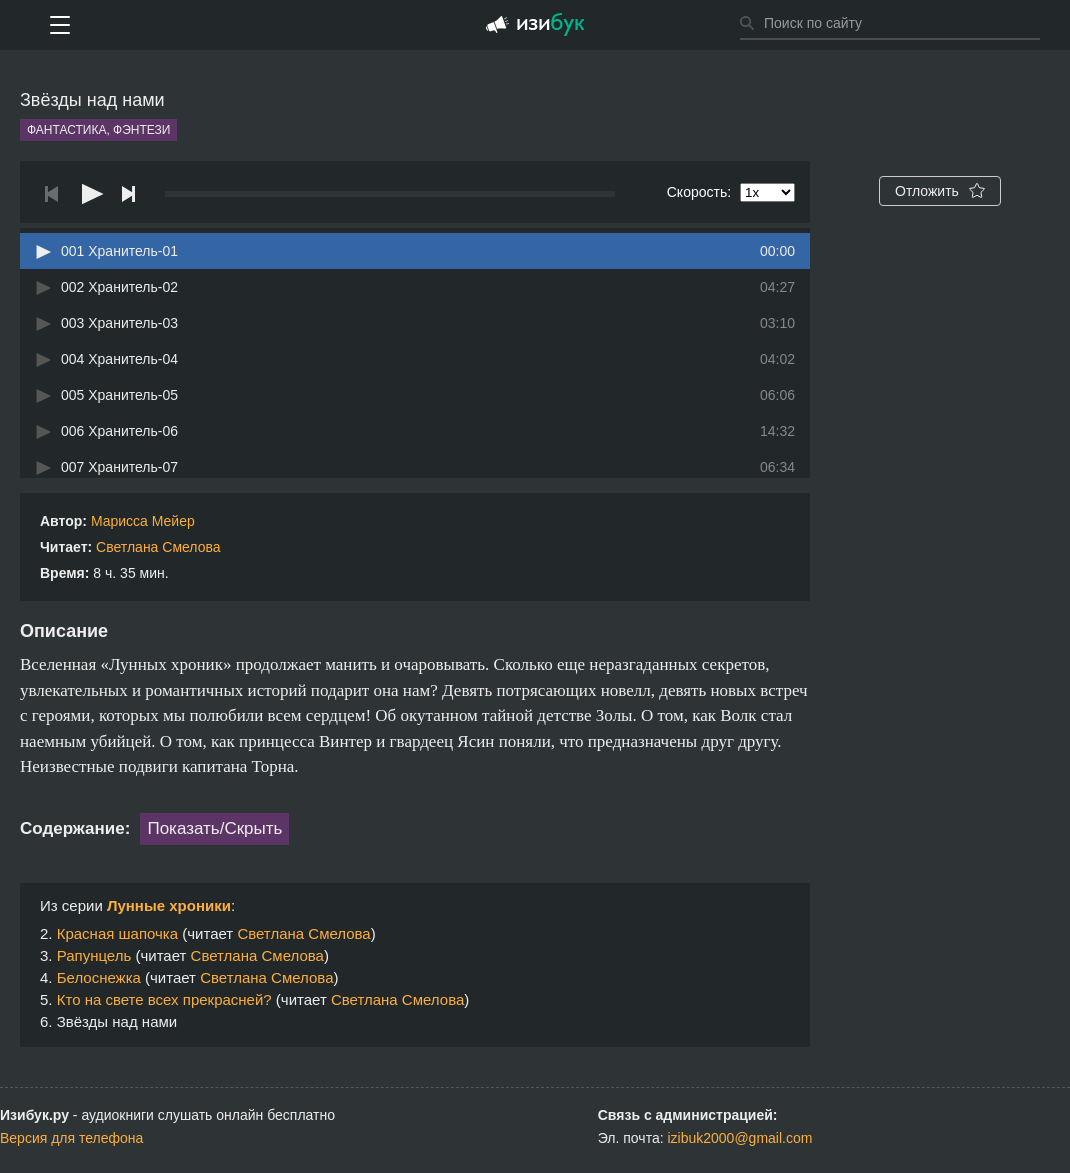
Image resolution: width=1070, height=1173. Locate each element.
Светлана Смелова (158, 547)
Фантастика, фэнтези (98, 130)
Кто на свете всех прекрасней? (164, 999)
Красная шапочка (117, 933)
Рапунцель (94, 955)
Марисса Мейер (143, 521)
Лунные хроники (169, 905)
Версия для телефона (71, 1138)
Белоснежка (99, 977)
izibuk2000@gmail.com (739, 1138)
